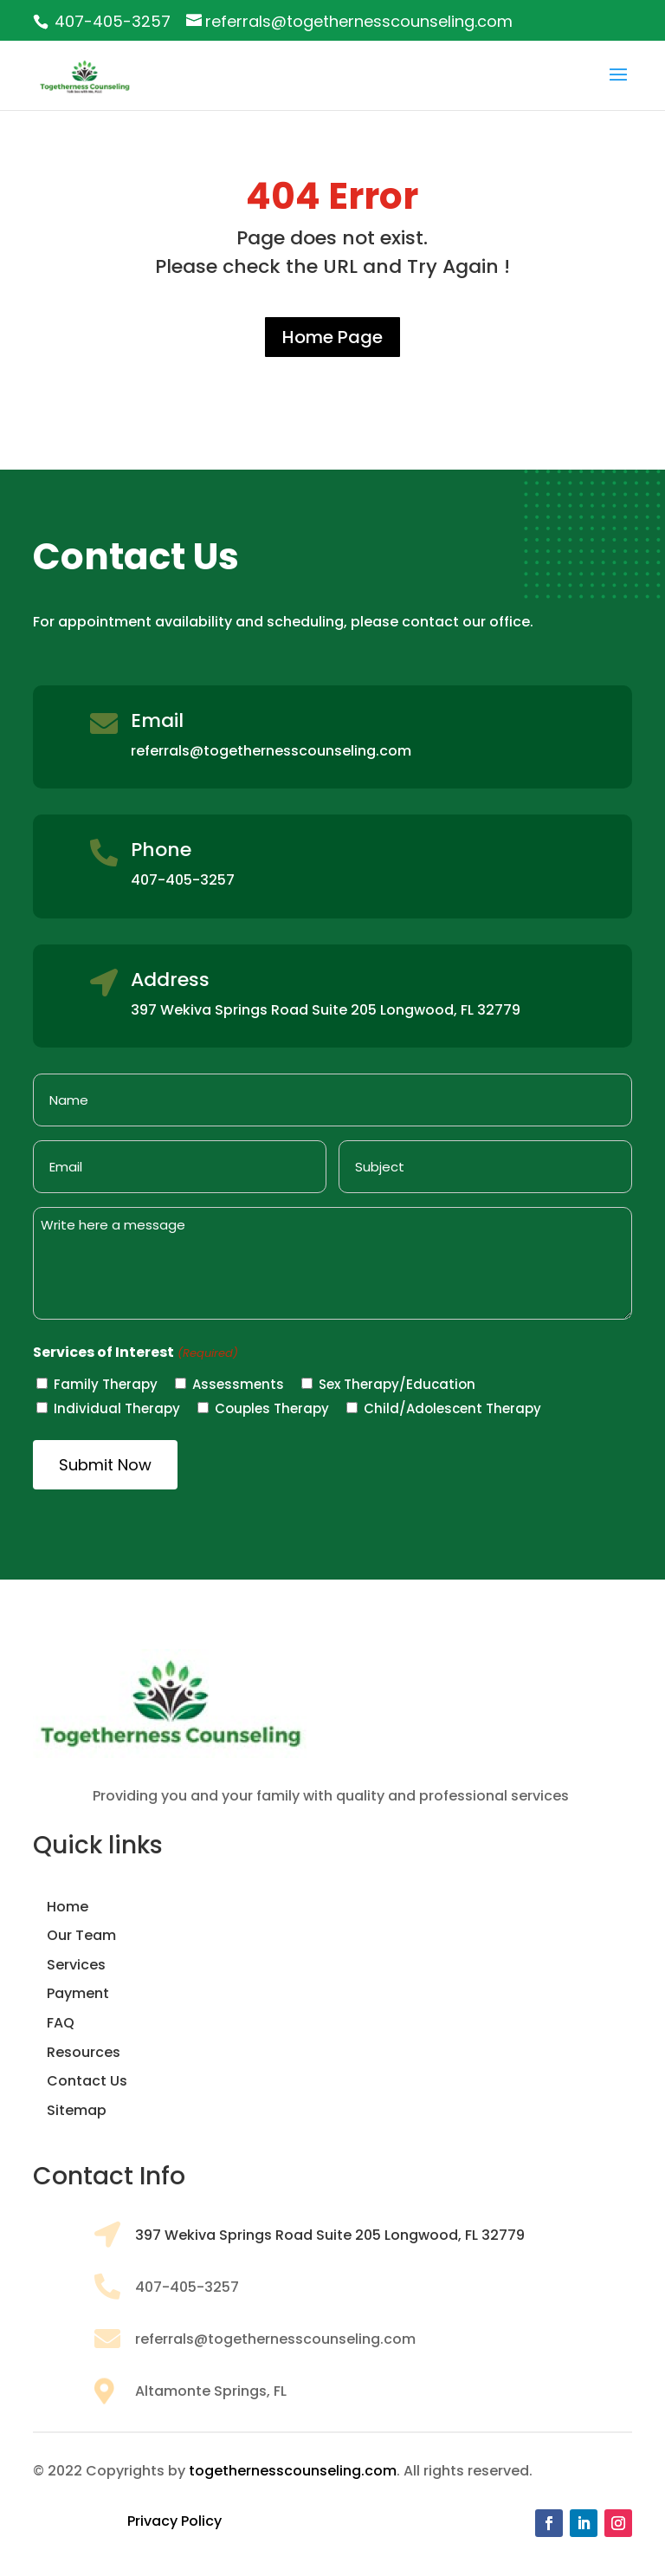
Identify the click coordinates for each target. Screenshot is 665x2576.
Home (67, 1907)
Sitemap (77, 2110)
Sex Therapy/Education (397, 1384)
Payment (78, 1993)
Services (76, 1965)
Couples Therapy (272, 1408)
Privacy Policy (174, 2521)
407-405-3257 (112, 21)
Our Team (81, 1935)
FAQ (60, 2023)
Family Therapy (106, 1384)
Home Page (332, 337)
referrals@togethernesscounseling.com (271, 751)
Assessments (238, 1384)
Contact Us (87, 2081)
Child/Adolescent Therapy (452, 1408)
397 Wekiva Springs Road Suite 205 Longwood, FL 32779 (330, 2235)
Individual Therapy (117, 1408)
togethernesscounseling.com (293, 2471)
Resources (83, 2052)
